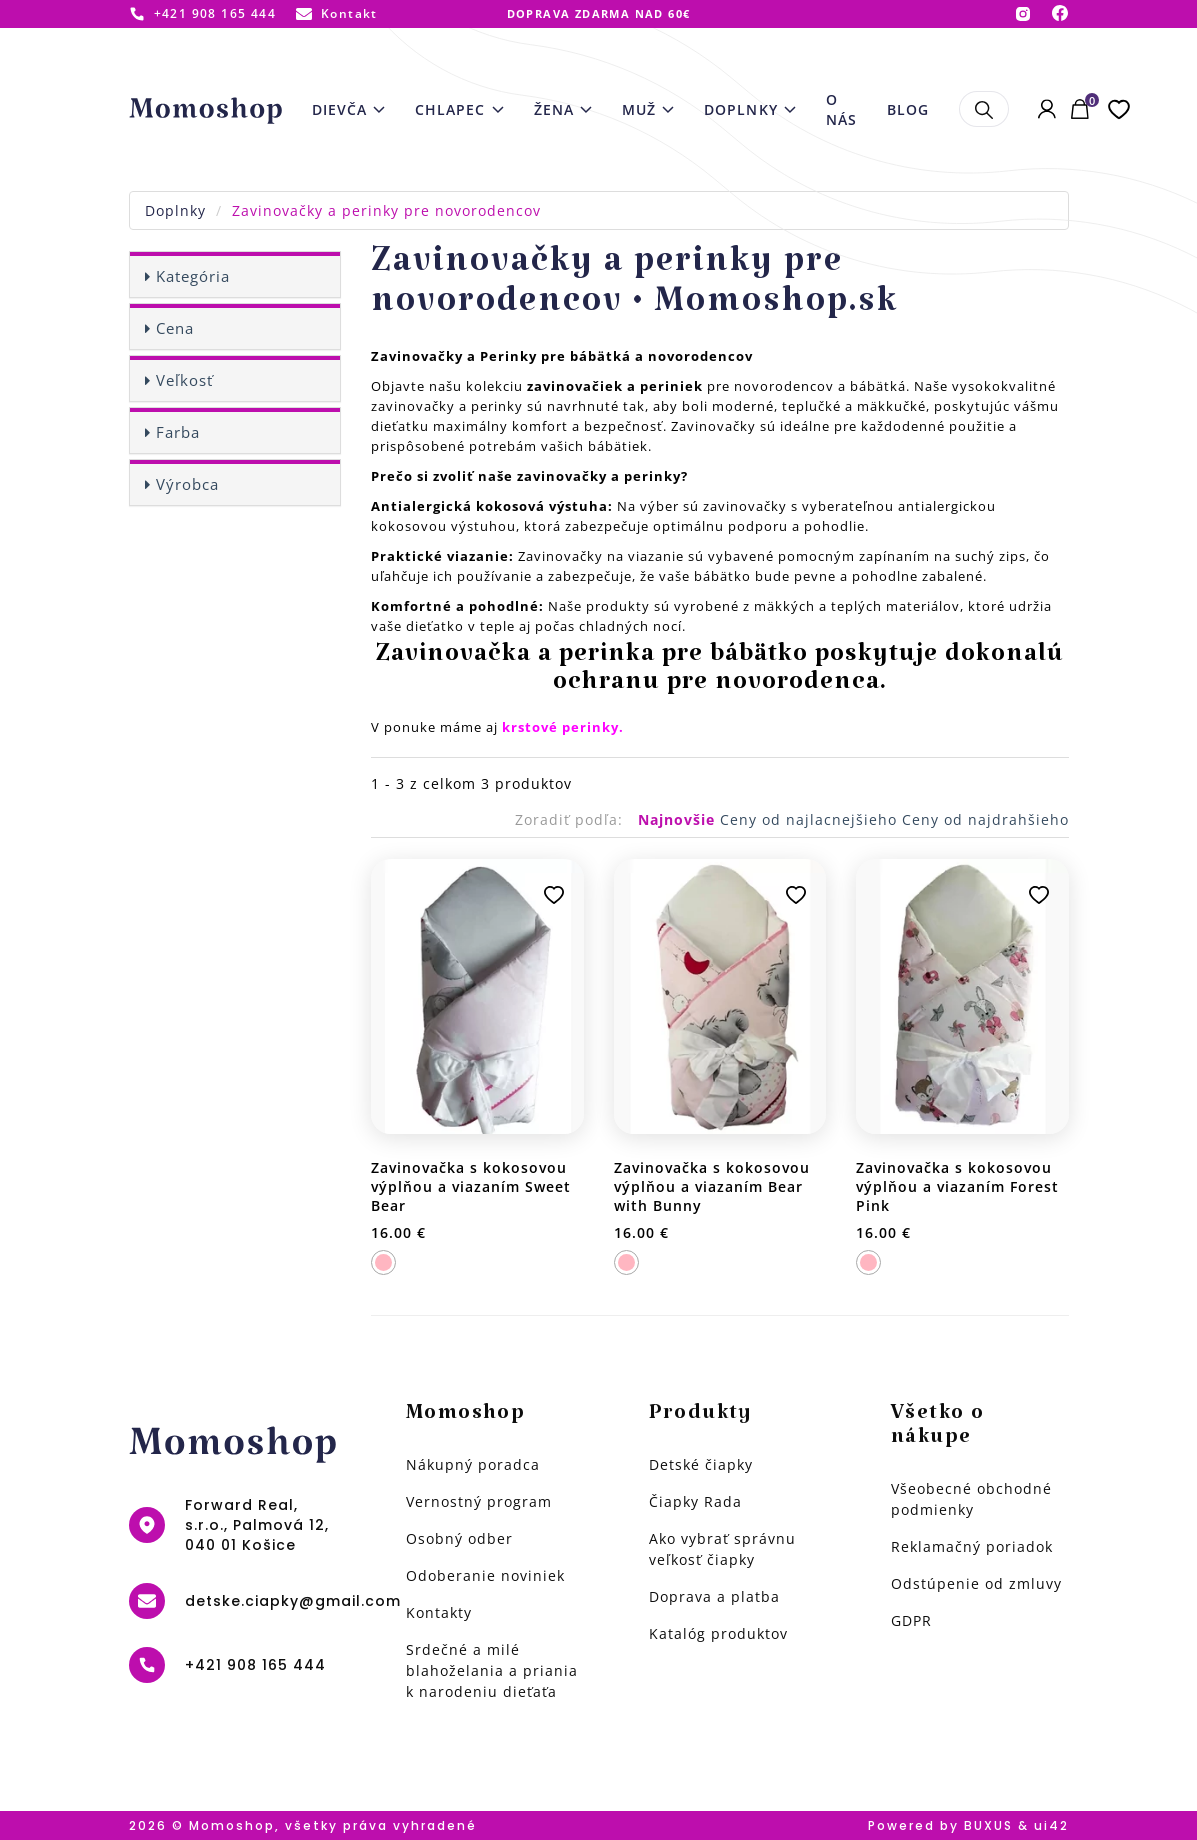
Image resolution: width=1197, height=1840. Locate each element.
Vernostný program (479, 1501)
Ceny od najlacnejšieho (811, 819)
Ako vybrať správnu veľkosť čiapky (722, 1549)
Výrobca (187, 484)
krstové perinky (560, 727)
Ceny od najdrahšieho (985, 819)
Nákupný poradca (473, 1464)
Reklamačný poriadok (972, 1546)
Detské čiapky (701, 1464)
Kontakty (439, 1612)
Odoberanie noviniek (485, 1575)
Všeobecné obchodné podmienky (971, 1499)
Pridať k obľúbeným (554, 895)
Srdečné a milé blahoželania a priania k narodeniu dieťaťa (492, 1670)
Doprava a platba (714, 1596)
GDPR (911, 1620)
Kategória (193, 276)
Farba (178, 432)
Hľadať (983, 109)
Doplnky (175, 210)
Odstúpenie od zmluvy (976, 1583)
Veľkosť (184, 380)
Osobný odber (459, 1538)
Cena (175, 328)
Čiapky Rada (695, 1501)
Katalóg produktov (718, 1633)
